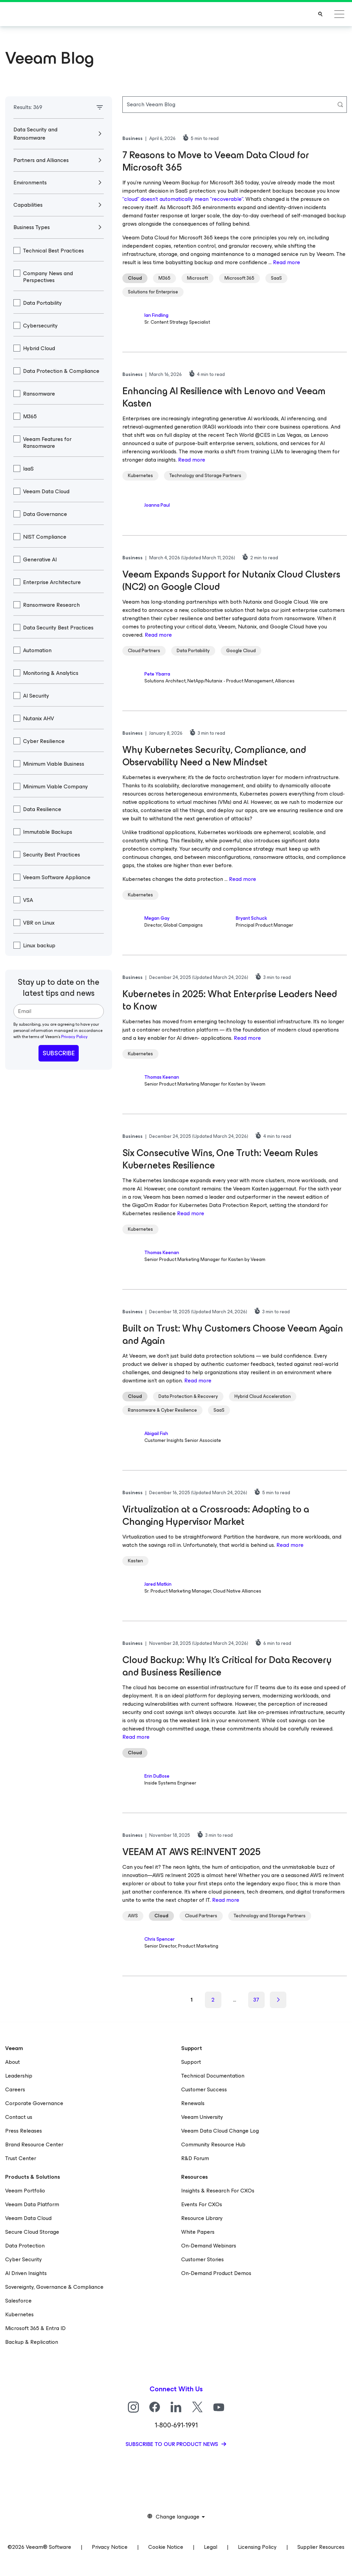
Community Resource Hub (213, 2144)
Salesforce (18, 2300)
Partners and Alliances (46, 160)
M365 (164, 278)
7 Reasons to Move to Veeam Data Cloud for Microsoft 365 (215, 161)
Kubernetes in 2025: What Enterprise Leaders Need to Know (229, 1000)
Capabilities (32, 204)
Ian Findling (156, 315)
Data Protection (25, 2245)
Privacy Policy (74, 1036)
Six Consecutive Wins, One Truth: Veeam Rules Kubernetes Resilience (220, 1159)
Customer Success (204, 2089)
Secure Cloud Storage (32, 2232)
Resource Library (202, 2218)
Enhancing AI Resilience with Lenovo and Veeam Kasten (224, 397)
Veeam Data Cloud (28, 2218)
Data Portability (193, 651)
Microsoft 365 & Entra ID (35, 2328)
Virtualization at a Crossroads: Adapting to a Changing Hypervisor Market (215, 1515)
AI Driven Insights (26, 2273)
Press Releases (23, 2130)
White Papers (197, 2232)
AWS (133, 1916)
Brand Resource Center (34, 2144)
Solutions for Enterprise (153, 292)
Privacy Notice (110, 2547)
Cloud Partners (144, 651)
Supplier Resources (320, 2547)
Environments (35, 182)
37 (256, 1999)
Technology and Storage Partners (205, 475)
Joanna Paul (157, 505)
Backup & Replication (31, 2342)
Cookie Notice (165, 2547)
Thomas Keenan (161, 1077)
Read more (286, 262)
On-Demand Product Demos (216, 2273)
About (12, 2062)
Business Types (35, 227)
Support (191, 2062)
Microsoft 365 (239, 278)
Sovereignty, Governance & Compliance (54, 2287)
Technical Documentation (212, 2075)
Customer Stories (202, 2259)
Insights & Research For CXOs (217, 2190)
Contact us (18, 2117)
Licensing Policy (257, 2547)
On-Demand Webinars (208, 2245)
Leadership (18, 2075)
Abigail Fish (156, 1433)
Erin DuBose (156, 1776)
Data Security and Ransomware (35, 133)
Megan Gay (156, 918)
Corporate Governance (34, 2103)
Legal (210, 2547)
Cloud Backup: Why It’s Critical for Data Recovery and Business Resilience (227, 1666)
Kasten (135, 1561)
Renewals (193, 2103)
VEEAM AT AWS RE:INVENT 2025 (191, 1852)
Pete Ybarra (157, 674)
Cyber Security (23, 2259)
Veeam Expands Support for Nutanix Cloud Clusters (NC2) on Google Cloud (231, 580)
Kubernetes (140, 475)
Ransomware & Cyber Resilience (162, 1410)
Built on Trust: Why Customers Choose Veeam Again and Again (232, 1334)
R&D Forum (195, 2158)
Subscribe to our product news (172, 2444)
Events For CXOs (201, 2204)
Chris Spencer (159, 1939)
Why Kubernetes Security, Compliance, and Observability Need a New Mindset (214, 756)
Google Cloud (241, 651)
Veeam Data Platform (32, 2204)
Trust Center (20, 2158)
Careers (15, 2089)
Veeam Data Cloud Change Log (220, 2130)
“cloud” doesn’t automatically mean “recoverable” (182, 199)
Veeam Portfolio (25, 2190)
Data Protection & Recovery (188, 1396)
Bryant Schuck (251, 918)
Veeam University (202, 2117)
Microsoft (197, 278)
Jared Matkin (158, 1584)
